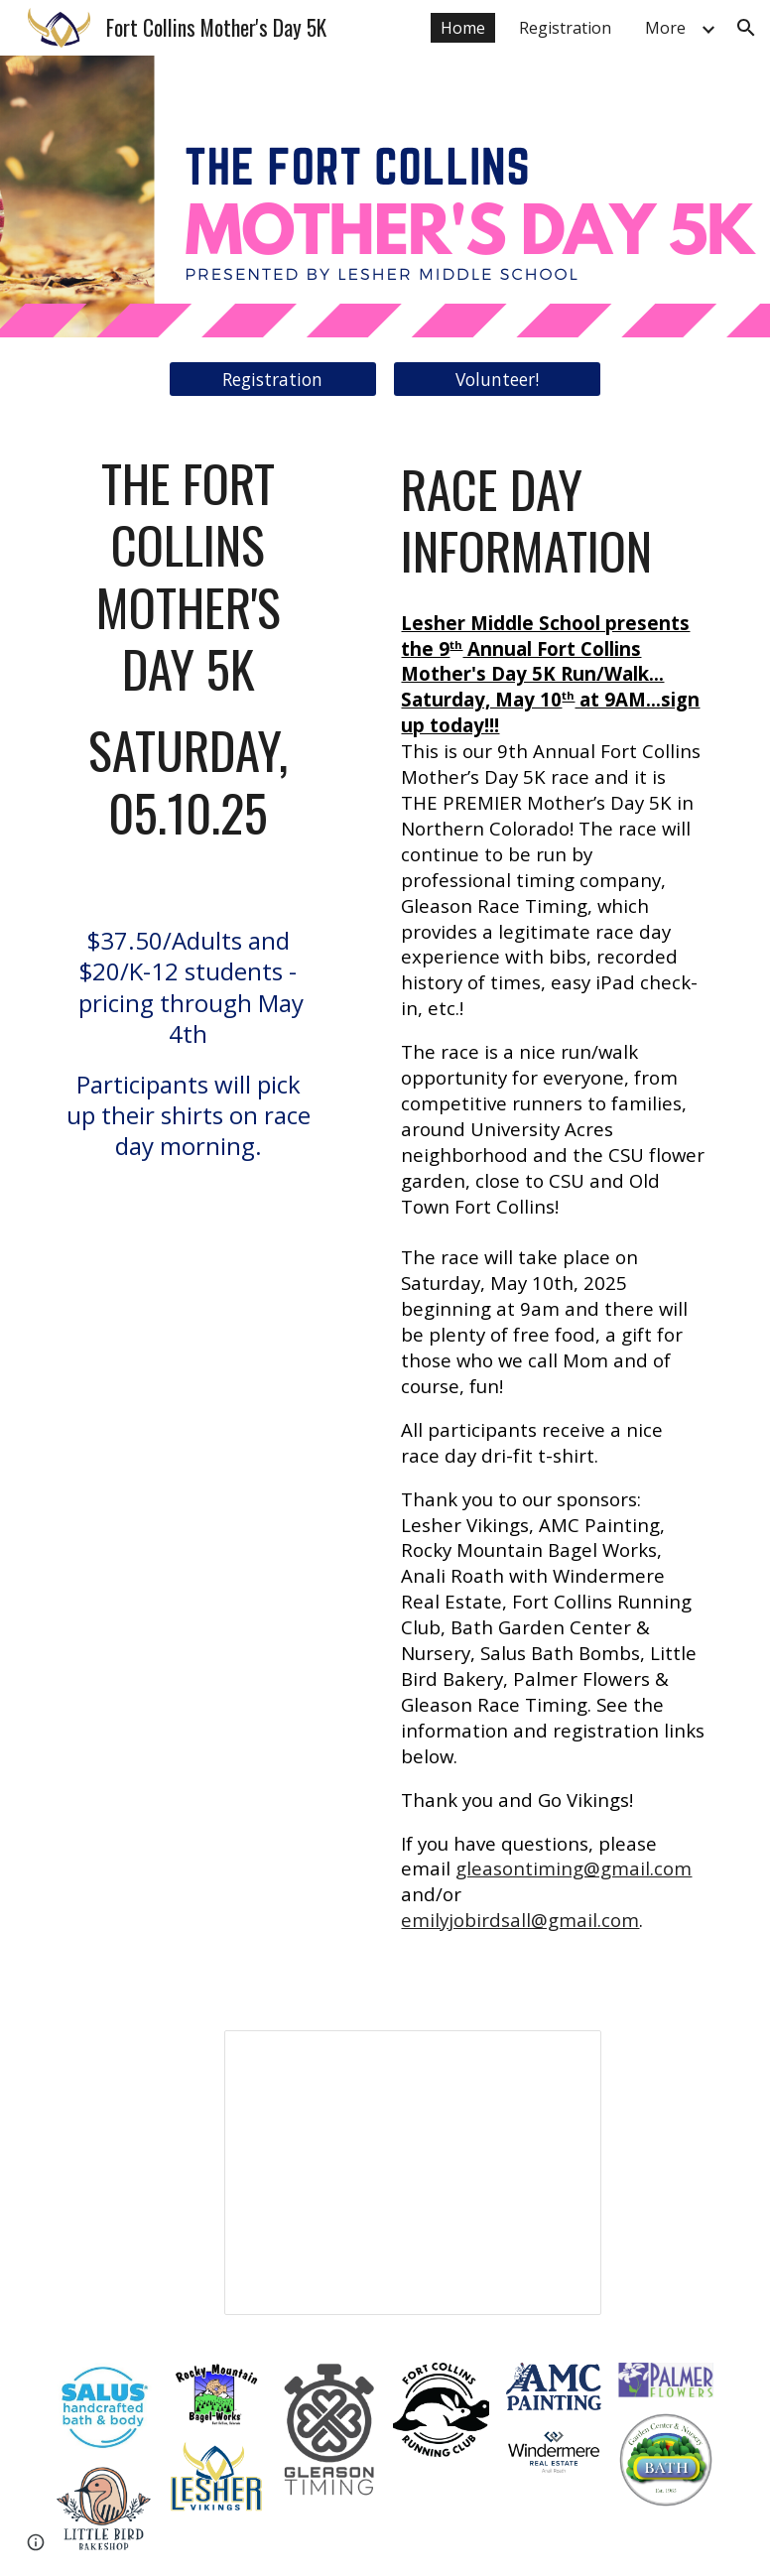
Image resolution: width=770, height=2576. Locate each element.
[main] (188, 834)
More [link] (665, 28)
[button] (746, 28)
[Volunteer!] (497, 379)
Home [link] (463, 28)
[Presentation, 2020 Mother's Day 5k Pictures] (412, 2172)
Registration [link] (565, 28)
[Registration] (273, 379)
